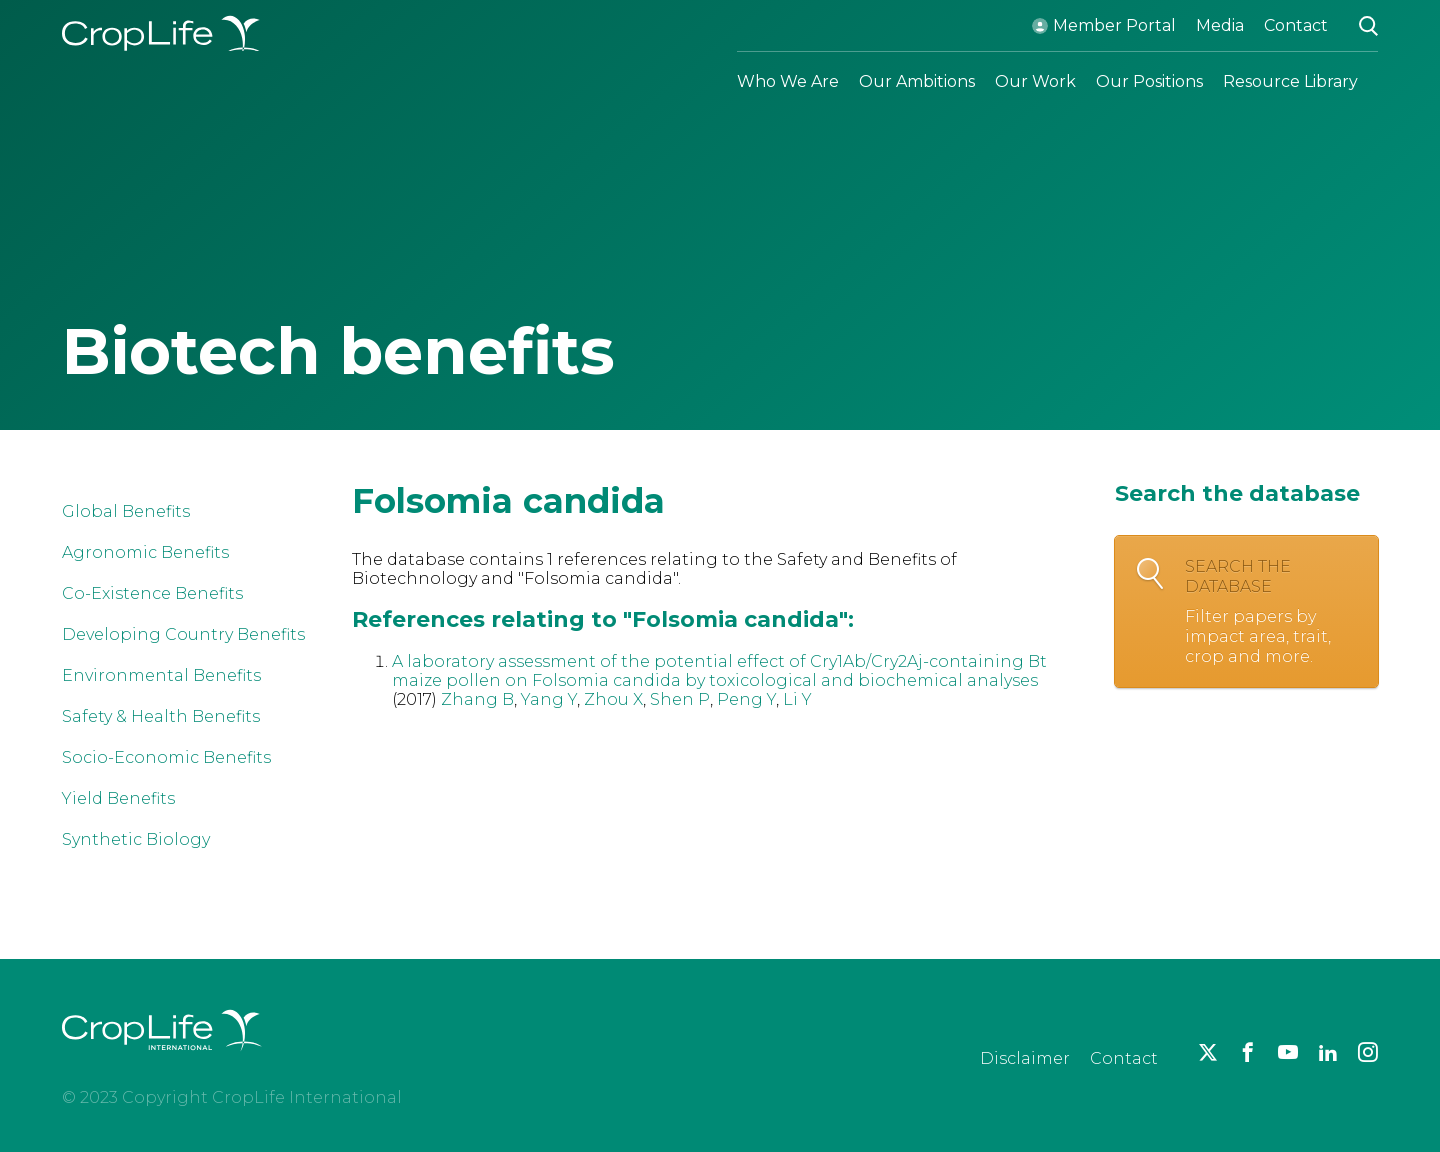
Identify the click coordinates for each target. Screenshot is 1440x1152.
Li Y (797, 699)
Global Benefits (126, 511)
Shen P (680, 699)
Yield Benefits (118, 798)
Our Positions (1149, 81)
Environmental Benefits (161, 675)
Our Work (1035, 81)
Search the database (1271, 612)
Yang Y (549, 699)
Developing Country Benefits (183, 634)
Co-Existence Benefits (152, 593)
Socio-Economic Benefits (166, 757)
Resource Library (1290, 81)
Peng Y (746, 699)
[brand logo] (162, 1062)
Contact (1296, 25)
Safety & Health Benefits (161, 716)
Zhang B (477, 699)
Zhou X (613, 699)
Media (1220, 25)
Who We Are (788, 81)
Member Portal (1114, 25)
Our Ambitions (917, 81)
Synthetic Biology (136, 839)
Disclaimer (1025, 1058)
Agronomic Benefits (145, 552)
